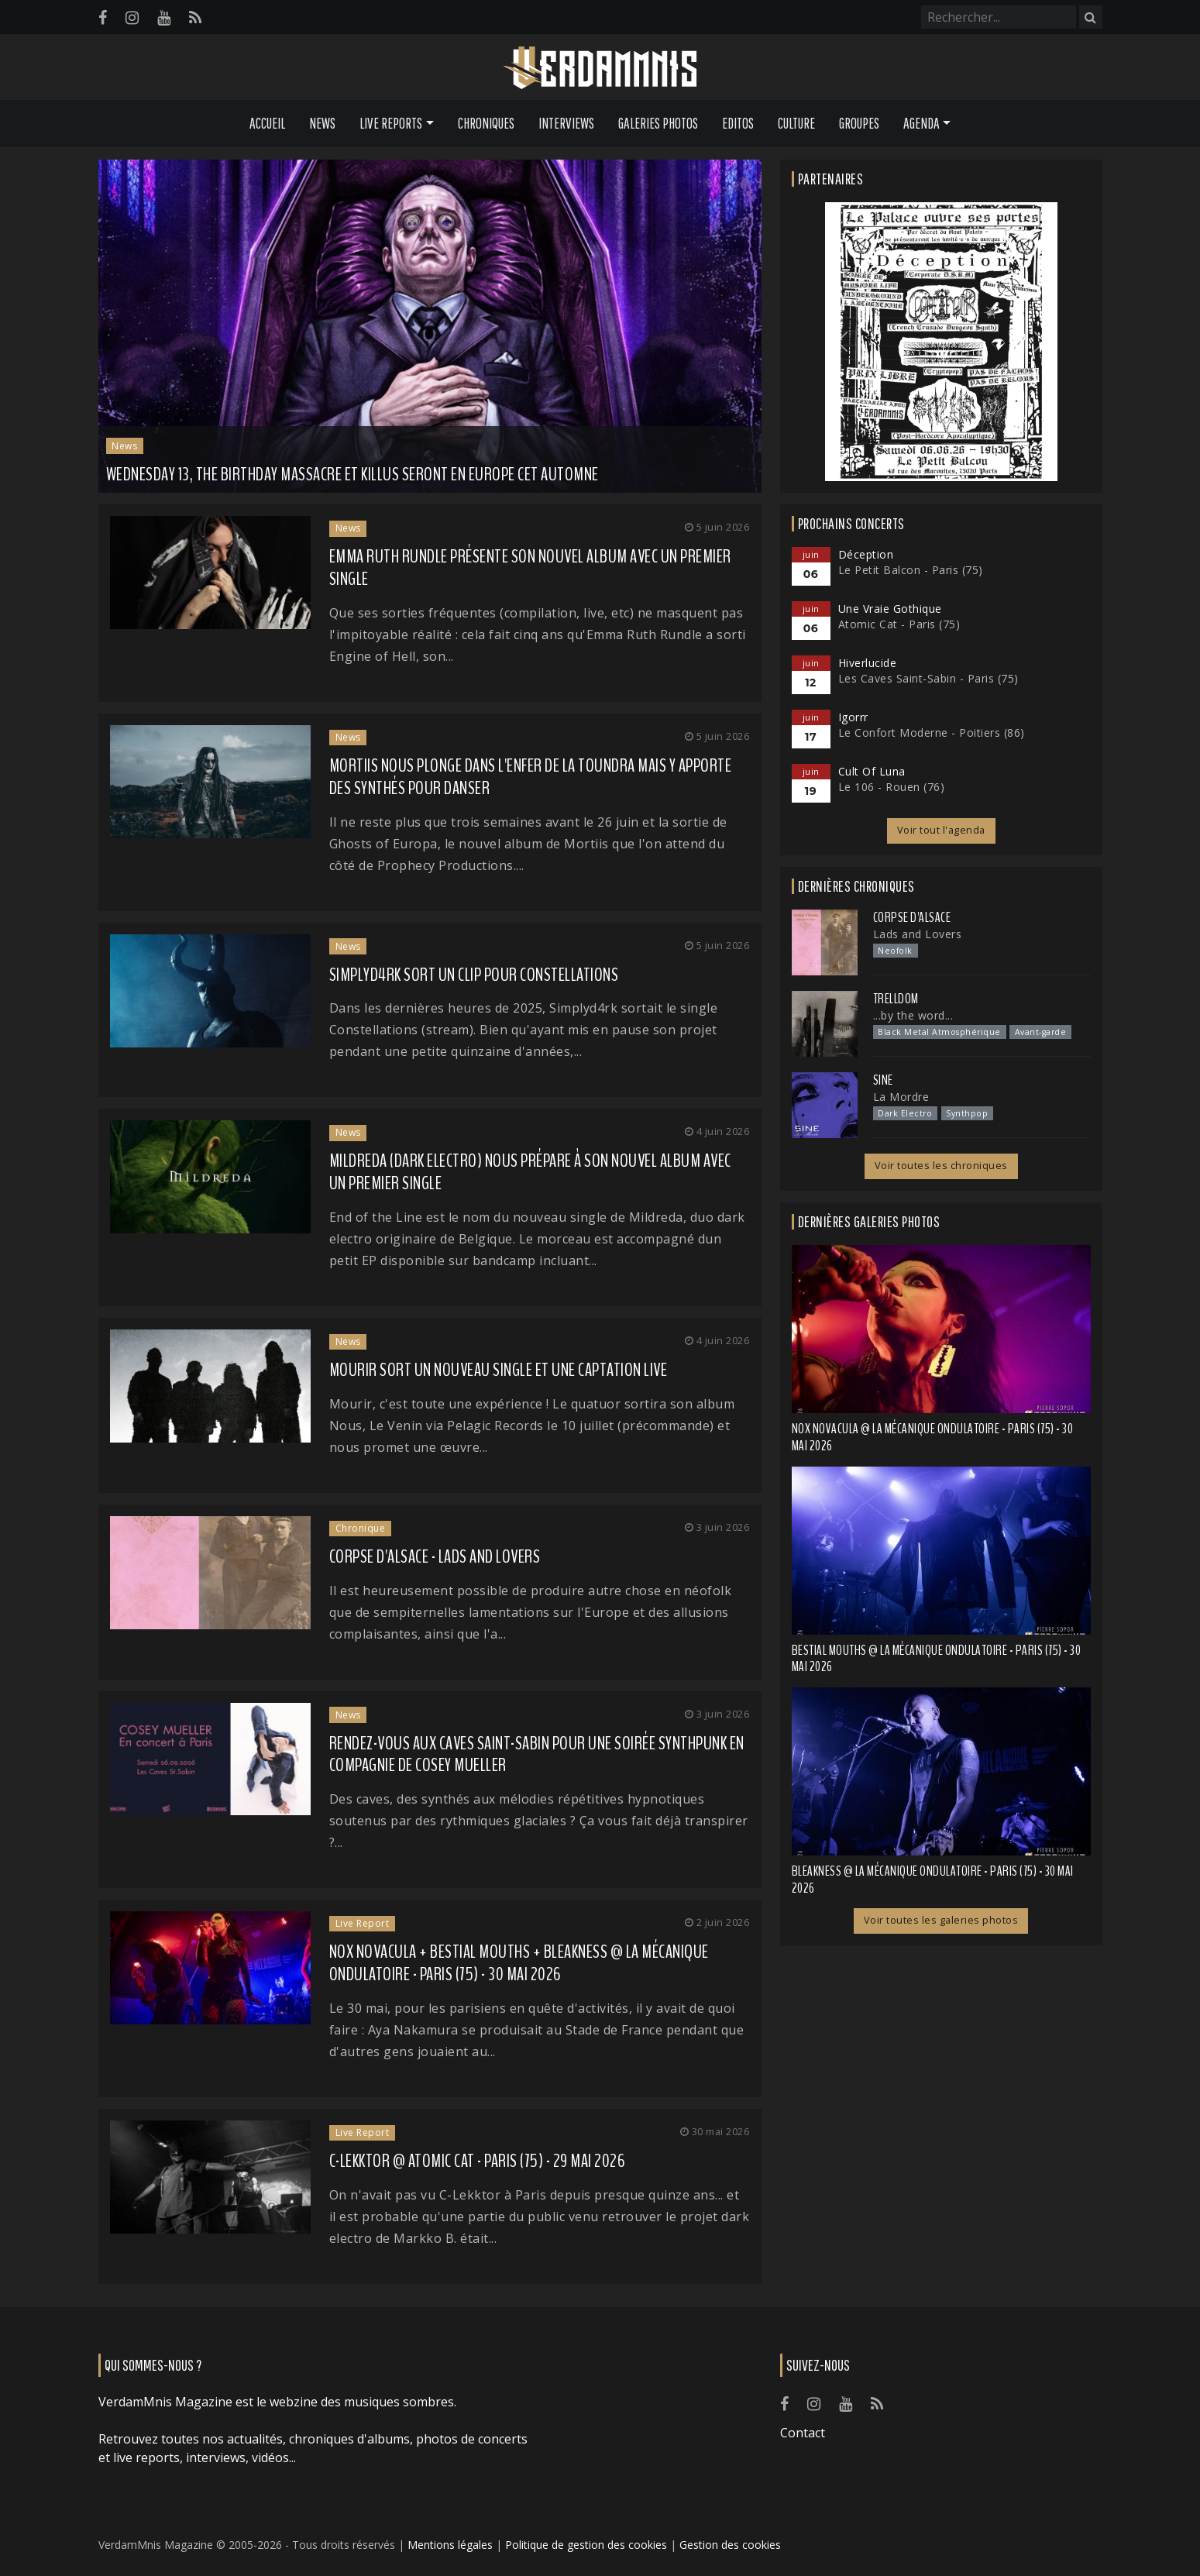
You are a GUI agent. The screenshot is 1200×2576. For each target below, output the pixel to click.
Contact (802, 2432)
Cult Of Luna (872, 771)
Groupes (859, 123)
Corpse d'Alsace (912, 917)
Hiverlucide (867, 662)
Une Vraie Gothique (890, 608)
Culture (796, 123)
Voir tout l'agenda (941, 830)
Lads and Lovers (917, 934)
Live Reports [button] (390, 123)
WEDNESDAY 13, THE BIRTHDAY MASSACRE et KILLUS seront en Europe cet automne (352, 474)
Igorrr (853, 717)
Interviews (566, 123)
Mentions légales (450, 2544)
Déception (866, 554)
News (322, 123)
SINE (883, 1080)
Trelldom (896, 998)
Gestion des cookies (730, 2544)
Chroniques (486, 123)
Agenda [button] (921, 123)
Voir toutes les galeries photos (941, 1920)
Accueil (267, 123)
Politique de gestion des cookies (586, 2544)
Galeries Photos (658, 123)
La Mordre (901, 1096)
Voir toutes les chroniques (941, 1165)
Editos (738, 123)
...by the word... (913, 1015)
